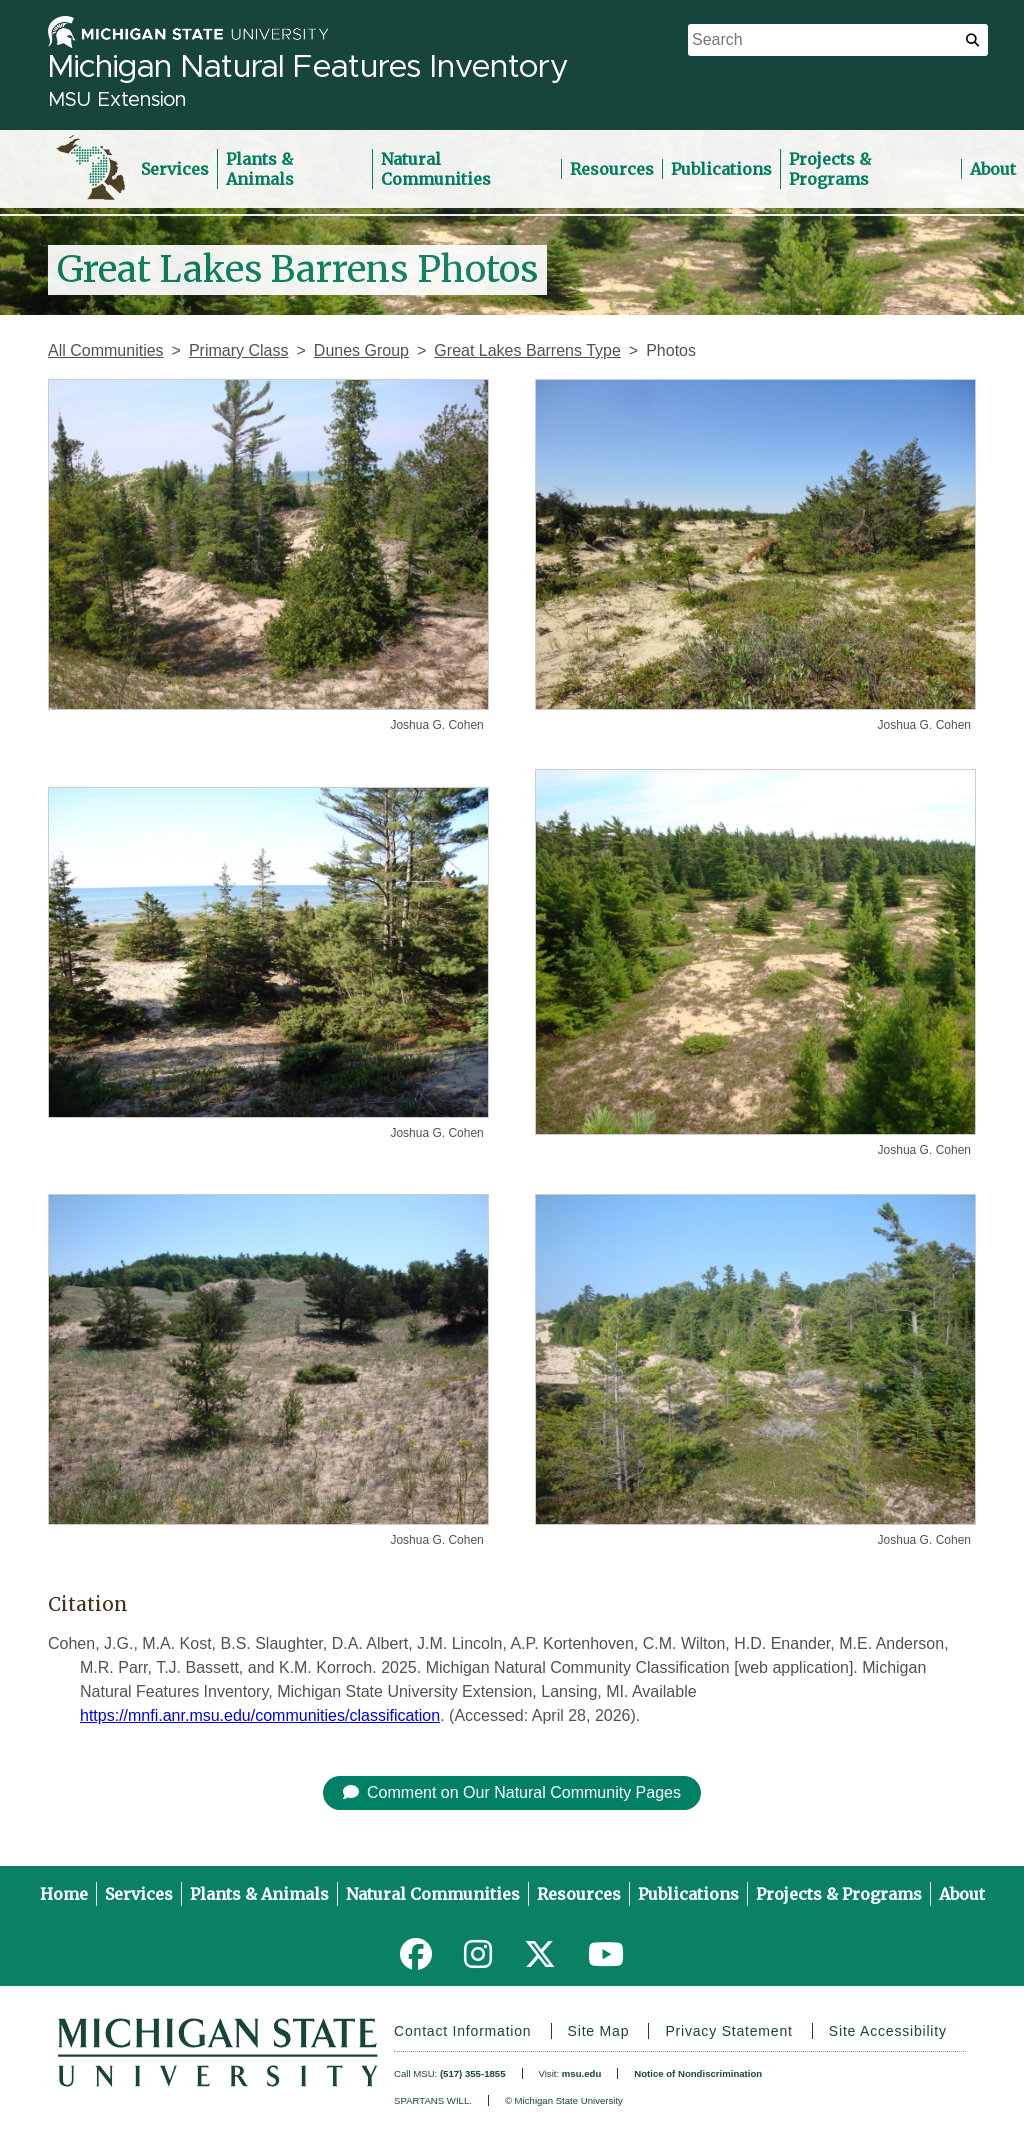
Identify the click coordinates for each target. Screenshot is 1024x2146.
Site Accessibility (888, 2031)
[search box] (838, 40)
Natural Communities (436, 169)
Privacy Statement (728, 2031)
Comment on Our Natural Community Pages (512, 1792)
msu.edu (581, 2073)
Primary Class (239, 350)
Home (64, 1894)
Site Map (599, 2031)
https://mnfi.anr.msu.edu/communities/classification (260, 1715)
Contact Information (462, 2031)
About (962, 1894)
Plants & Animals (260, 169)
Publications (721, 169)
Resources (612, 169)
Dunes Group (361, 350)
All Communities (106, 350)
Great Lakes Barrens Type (527, 350)
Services (175, 169)
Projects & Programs (830, 169)
